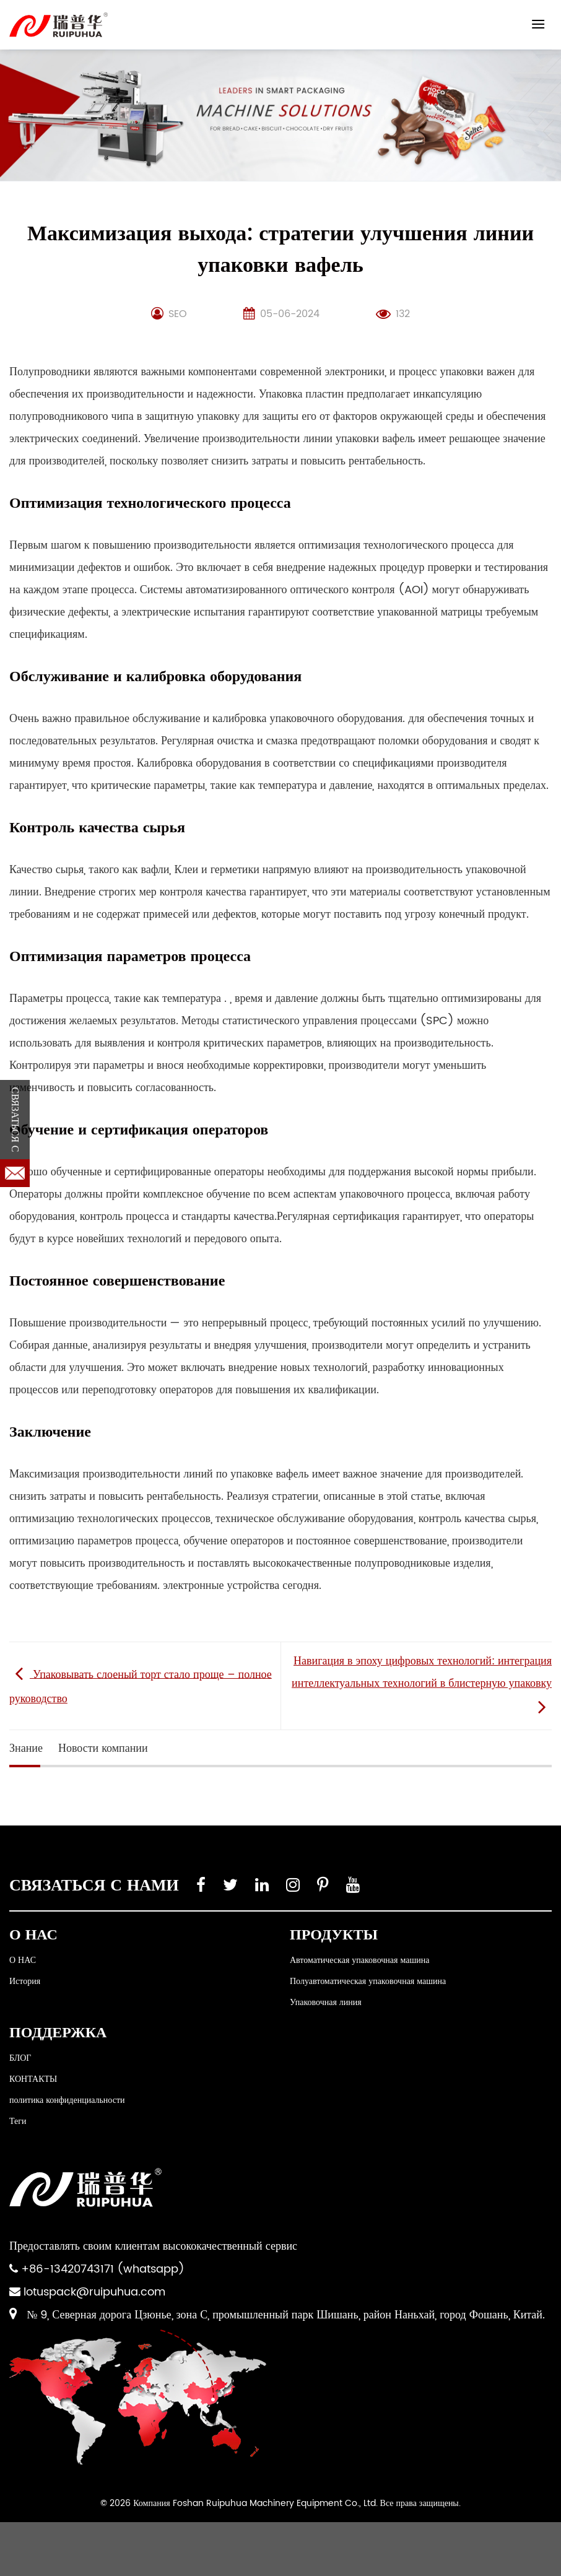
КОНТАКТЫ (33, 2079)
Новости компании (103, 1748)
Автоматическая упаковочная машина (359, 1960)
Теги (17, 2121)
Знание (26, 1748)
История (24, 1981)
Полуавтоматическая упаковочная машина (368, 1981)
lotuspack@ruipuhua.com (94, 2292)
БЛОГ (20, 2058)
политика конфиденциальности (67, 2100)
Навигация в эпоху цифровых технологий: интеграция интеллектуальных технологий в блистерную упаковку (422, 1684)
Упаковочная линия (326, 2002)
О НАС (22, 1960)
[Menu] (538, 24)
